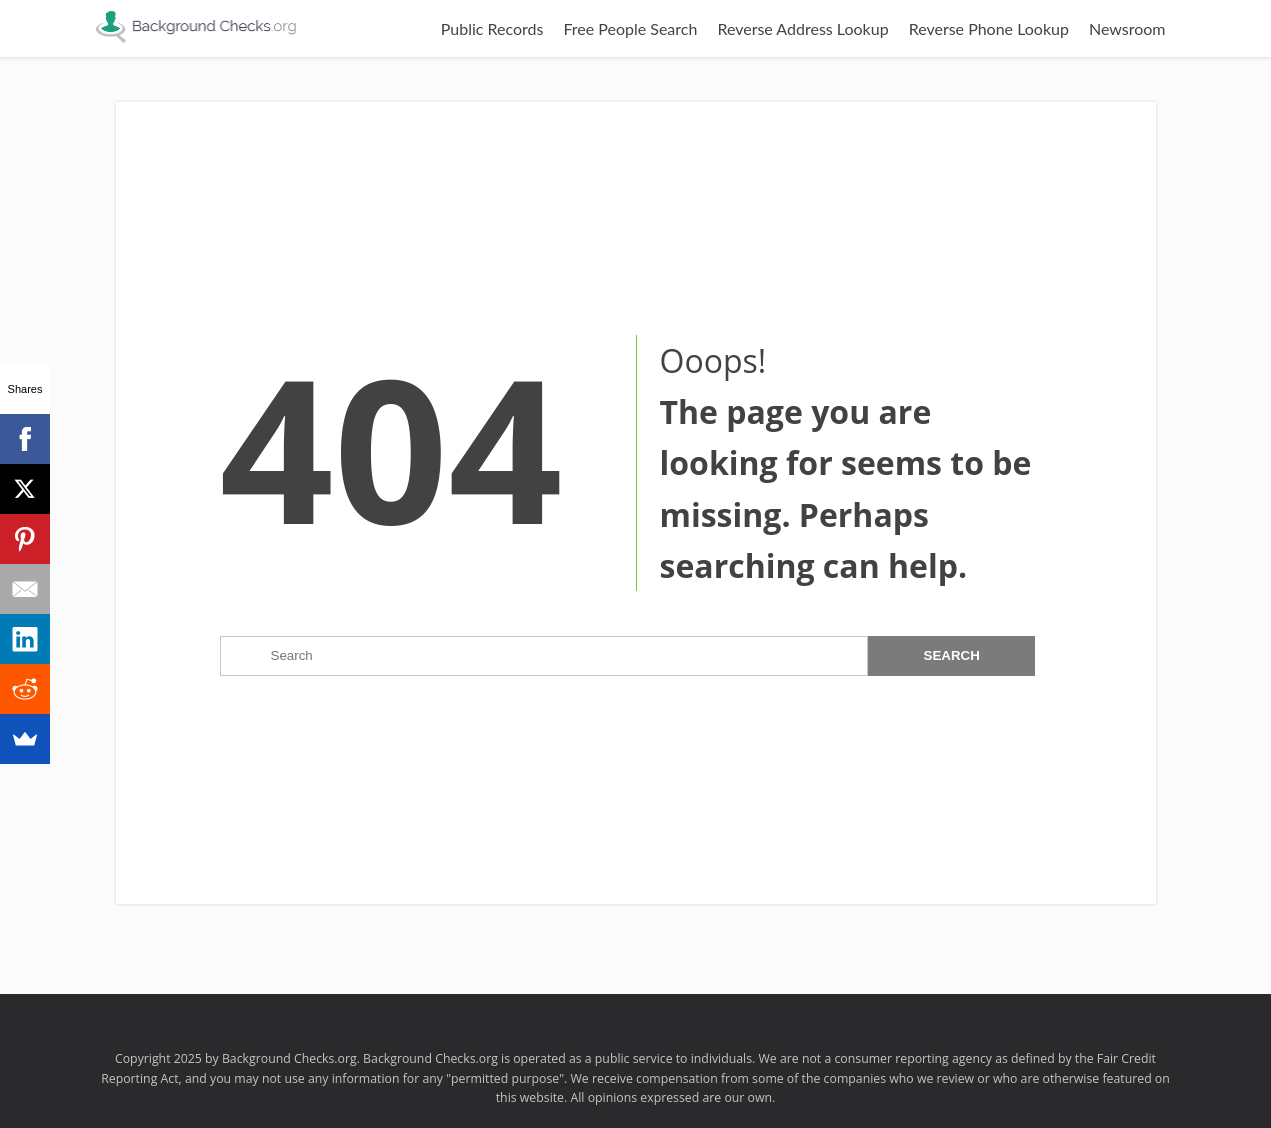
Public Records (492, 28)
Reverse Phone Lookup (989, 28)
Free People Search (630, 28)
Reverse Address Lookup (802, 28)
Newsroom (1127, 28)
